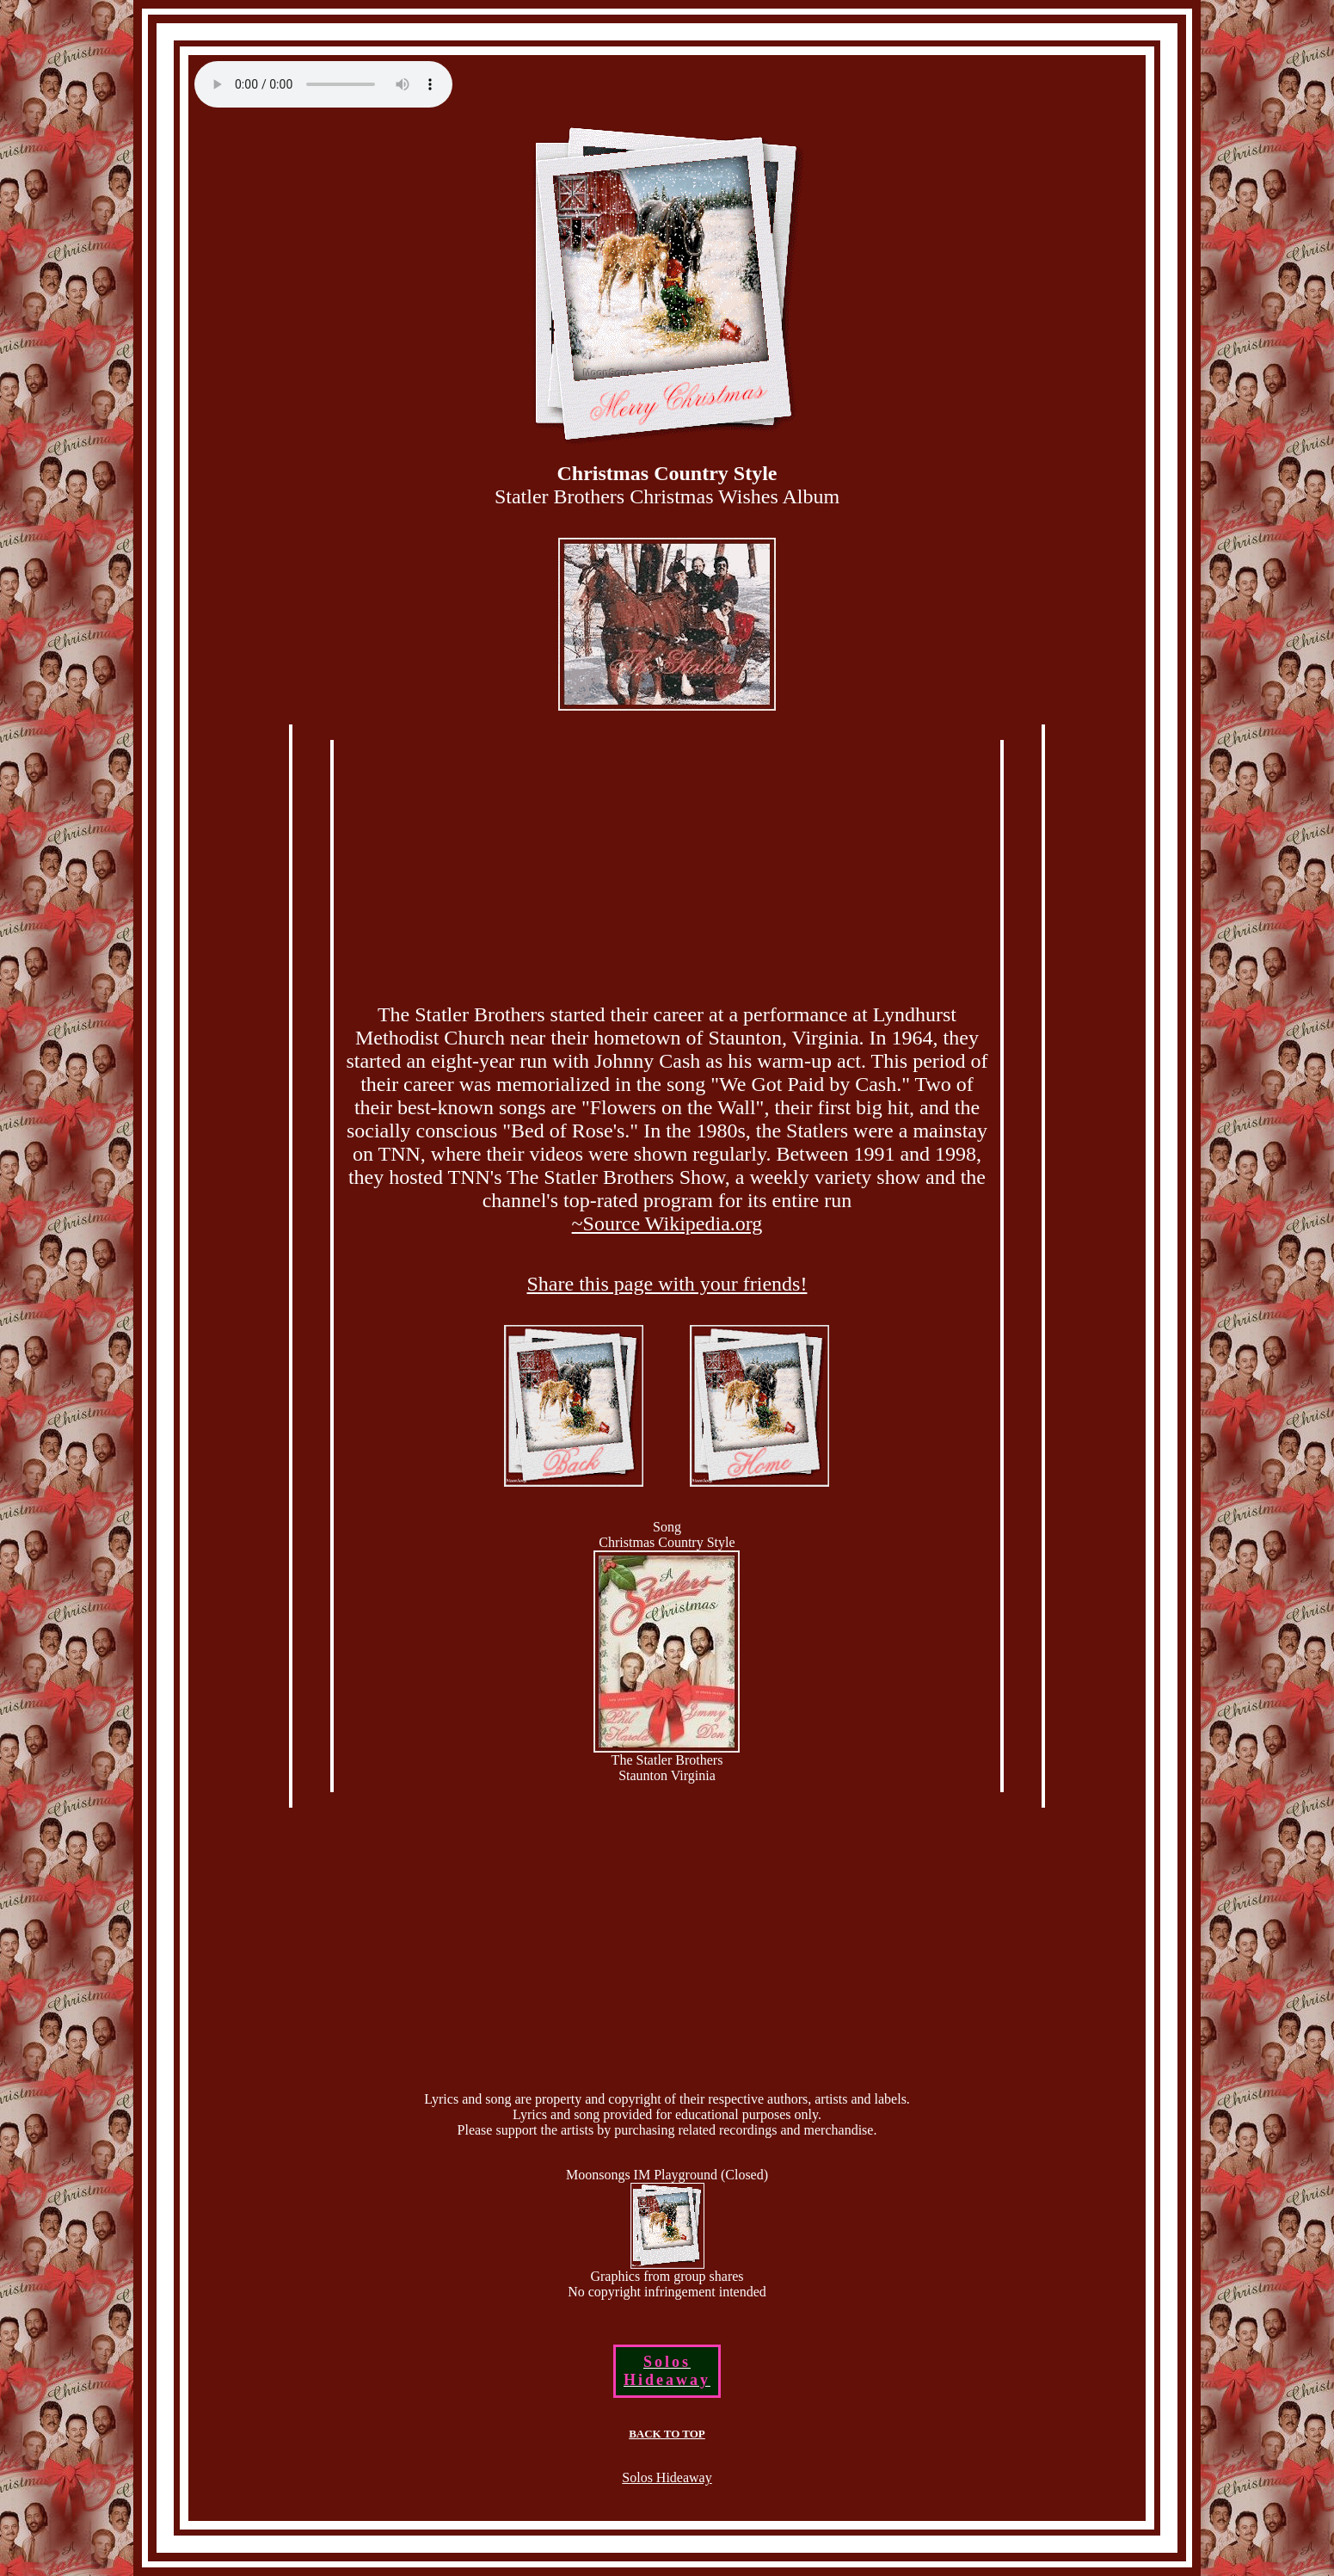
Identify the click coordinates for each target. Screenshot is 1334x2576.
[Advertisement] (667, 869)
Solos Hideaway (666, 2477)
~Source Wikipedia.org (667, 1223)
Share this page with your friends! (667, 1284)
